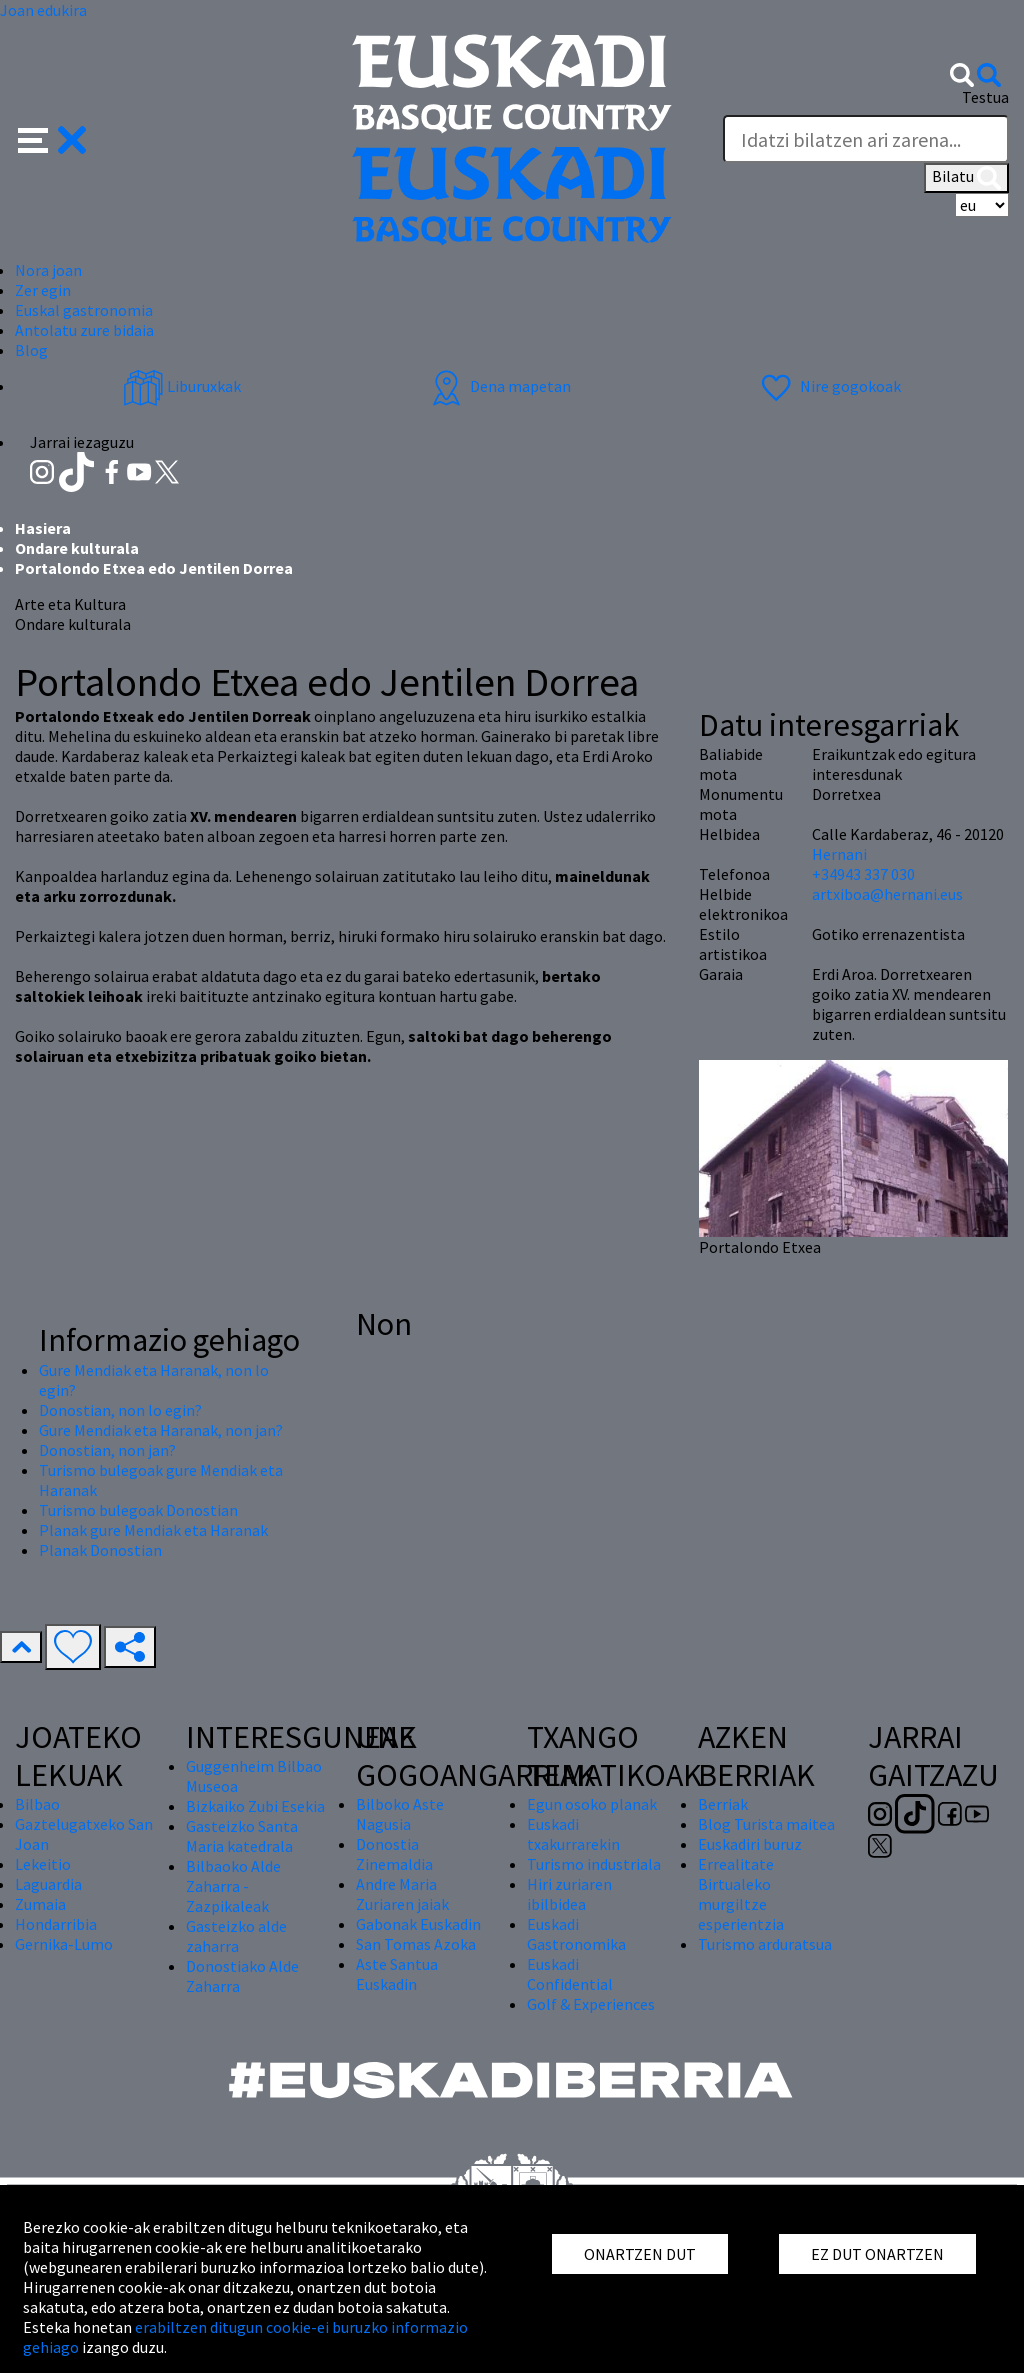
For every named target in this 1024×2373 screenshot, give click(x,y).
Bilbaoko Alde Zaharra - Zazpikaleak (233, 1886)
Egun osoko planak (592, 1804)
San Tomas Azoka (416, 1944)
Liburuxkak (182, 386)
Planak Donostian (100, 1550)
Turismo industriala (594, 1864)
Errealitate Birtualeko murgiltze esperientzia (741, 1894)
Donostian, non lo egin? (120, 1410)
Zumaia (40, 1904)
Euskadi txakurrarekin (573, 1834)
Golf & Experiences (591, 2004)
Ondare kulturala (77, 548)
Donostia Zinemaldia (394, 1854)
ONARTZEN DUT (640, 2254)
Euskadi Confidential (570, 1974)
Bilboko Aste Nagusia (400, 1814)
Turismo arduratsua (765, 1944)
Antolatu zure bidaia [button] (84, 330)
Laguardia (48, 1884)
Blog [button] (31, 350)
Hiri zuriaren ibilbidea (569, 1894)
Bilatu (966, 178)
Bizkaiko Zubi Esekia (255, 1806)
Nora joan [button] (48, 270)
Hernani (839, 854)
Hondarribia (56, 1924)
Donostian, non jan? (107, 1450)
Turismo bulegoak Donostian (138, 1510)
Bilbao (37, 1804)
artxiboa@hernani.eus (887, 894)
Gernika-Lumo (64, 1944)
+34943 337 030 (863, 874)
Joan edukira (43, 10)
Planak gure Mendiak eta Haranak (153, 1530)
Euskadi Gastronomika (576, 1934)
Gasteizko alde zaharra (236, 1936)
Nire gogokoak (828, 386)
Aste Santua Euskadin (397, 1974)
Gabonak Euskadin (418, 1924)
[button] (52, 138)
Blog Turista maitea (766, 1824)
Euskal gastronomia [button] (84, 310)
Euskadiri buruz (750, 1844)
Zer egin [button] (43, 290)
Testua (985, 97)
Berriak (723, 1804)
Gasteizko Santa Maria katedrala (242, 1836)
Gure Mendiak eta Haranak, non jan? (161, 1430)
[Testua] (866, 139)
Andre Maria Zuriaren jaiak (402, 1894)
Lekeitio (43, 1864)
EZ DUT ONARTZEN (877, 2254)
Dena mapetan (498, 386)
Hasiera (43, 528)
